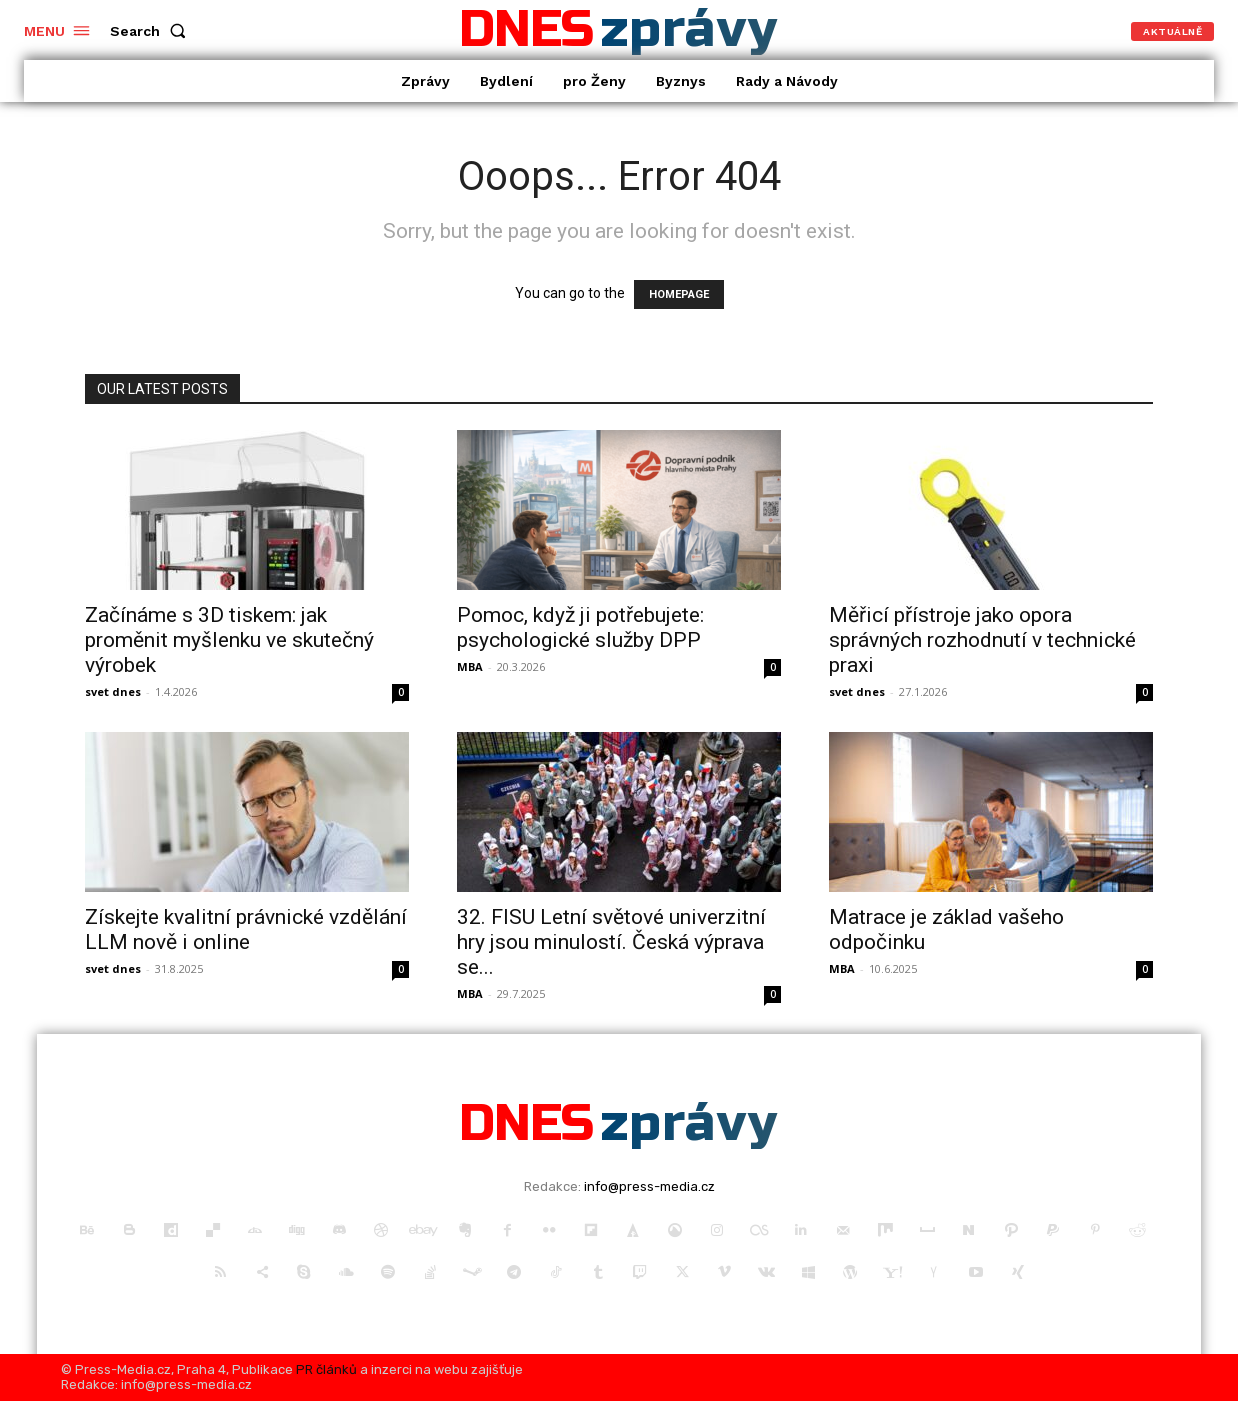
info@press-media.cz (649, 1186)
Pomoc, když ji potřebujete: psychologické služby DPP (580, 627)
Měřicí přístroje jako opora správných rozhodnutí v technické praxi (982, 640)
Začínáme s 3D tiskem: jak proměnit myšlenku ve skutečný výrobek (229, 640)
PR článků (326, 1369)
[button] (152, 31)
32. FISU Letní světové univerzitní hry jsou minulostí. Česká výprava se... (611, 942)
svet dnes (113, 691)
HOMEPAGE (679, 294)
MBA (470, 666)
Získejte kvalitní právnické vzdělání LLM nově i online (246, 929)
